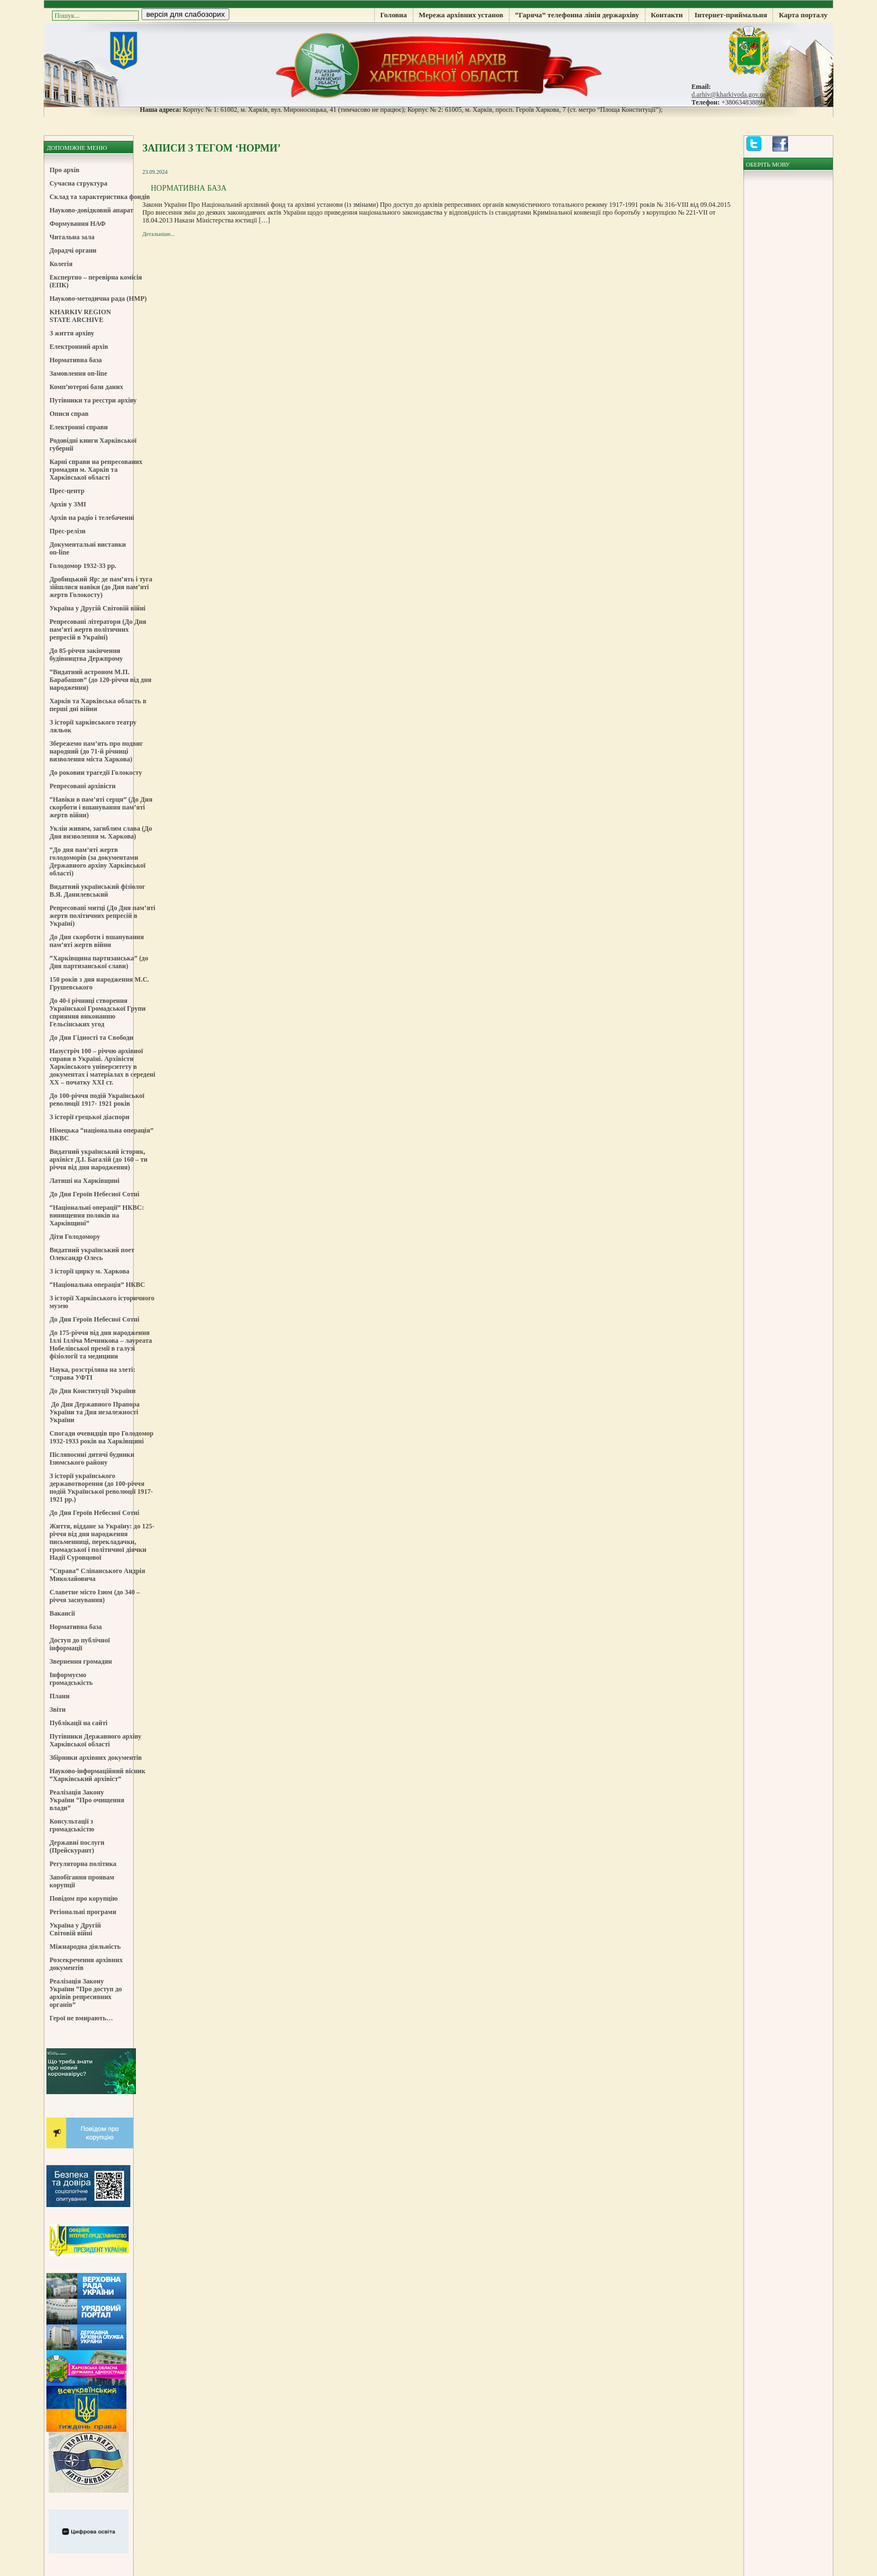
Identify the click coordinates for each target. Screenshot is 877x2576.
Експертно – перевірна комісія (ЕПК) (95, 281)
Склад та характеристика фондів (99, 197)
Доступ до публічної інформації (79, 1644)
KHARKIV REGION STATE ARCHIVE (80, 316)
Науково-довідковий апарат (91, 210)
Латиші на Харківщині (84, 1181)
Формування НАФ (77, 224)
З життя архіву (71, 333)
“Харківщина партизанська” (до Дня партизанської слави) (98, 962)
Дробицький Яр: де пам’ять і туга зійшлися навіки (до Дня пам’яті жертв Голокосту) (100, 587)
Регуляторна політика (82, 1864)
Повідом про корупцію (83, 1898)
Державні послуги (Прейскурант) (76, 1846)
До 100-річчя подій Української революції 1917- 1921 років (96, 1099)
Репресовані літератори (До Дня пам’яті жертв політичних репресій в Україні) (97, 629)
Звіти (57, 1709)
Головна (393, 15)
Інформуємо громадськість (71, 1679)
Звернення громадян (80, 1661)
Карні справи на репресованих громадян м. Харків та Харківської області (95, 469)
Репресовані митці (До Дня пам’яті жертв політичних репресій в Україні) (102, 915)
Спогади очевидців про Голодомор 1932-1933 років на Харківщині (101, 1437)
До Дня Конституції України (92, 1391)
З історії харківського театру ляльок (92, 726)
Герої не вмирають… (81, 2018)
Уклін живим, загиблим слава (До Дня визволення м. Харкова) (100, 832)
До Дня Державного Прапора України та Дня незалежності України (94, 1412)
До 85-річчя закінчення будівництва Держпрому (85, 654)
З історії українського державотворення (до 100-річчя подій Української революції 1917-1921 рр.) (101, 1487)
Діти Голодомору (74, 1236)
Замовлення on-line (78, 373)
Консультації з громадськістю (71, 1825)
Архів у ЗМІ (67, 504)
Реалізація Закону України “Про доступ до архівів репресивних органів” (85, 1993)
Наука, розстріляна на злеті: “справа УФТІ (92, 1373)
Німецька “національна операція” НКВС (101, 1134)
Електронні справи (78, 427)
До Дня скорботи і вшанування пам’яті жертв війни (96, 941)
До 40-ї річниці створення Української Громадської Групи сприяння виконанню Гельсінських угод (97, 1012)
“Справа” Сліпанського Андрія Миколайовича (97, 1575)
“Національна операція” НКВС (97, 1285)
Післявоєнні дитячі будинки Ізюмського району (91, 1458)
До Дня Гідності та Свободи (91, 1037)
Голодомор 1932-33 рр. (82, 566)
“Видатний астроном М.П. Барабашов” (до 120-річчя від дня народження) (100, 680)
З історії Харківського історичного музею (101, 1302)
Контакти (667, 15)
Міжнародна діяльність (84, 1946)
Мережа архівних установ (461, 15)
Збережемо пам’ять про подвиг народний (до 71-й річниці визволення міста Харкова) (96, 751)
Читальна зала (72, 237)
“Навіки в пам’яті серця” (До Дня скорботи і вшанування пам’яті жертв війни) (100, 807)
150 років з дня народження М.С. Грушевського (99, 983)
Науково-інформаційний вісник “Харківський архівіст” (97, 1775)
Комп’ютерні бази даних (86, 387)
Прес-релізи (67, 531)
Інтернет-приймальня (731, 15)
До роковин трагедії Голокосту (95, 772)
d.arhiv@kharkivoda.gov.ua (728, 94)
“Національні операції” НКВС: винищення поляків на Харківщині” (96, 1215)
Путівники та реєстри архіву (92, 400)
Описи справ (68, 414)
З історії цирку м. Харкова (89, 1271)
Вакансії (62, 1613)
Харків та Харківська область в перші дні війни (97, 705)
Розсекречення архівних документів (85, 1964)
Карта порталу (803, 15)
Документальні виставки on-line (87, 548)
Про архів (64, 170)
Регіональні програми (82, 1912)
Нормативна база (75, 360)
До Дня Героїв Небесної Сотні (94, 1194)
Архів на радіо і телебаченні (91, 518)
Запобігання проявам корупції (81, 1881)
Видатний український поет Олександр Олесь (91, 1254)
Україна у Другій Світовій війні (97, 608)
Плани (59, 1696)
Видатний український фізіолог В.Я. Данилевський (97, 890)
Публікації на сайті (78, 1723)
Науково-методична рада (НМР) (98, 298)
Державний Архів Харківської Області (438, 64)
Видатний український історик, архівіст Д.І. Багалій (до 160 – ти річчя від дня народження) (98, 1159)
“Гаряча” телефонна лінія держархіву (577, 15)
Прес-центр (66, 491)
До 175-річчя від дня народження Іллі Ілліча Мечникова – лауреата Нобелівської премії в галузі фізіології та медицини (100, 1344)
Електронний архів (78, 347)
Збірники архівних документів (95, 1757)
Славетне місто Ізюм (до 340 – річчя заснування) (94, 1596)
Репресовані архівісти (82, 786)
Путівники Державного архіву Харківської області (95, 1740)
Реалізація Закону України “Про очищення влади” (86, 1800)
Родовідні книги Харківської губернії (92, 444)
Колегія (60, 264)
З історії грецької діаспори (89, 1117)
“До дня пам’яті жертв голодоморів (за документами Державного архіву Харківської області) (97, 861)
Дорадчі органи (72, 250)
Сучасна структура (78, 183)
